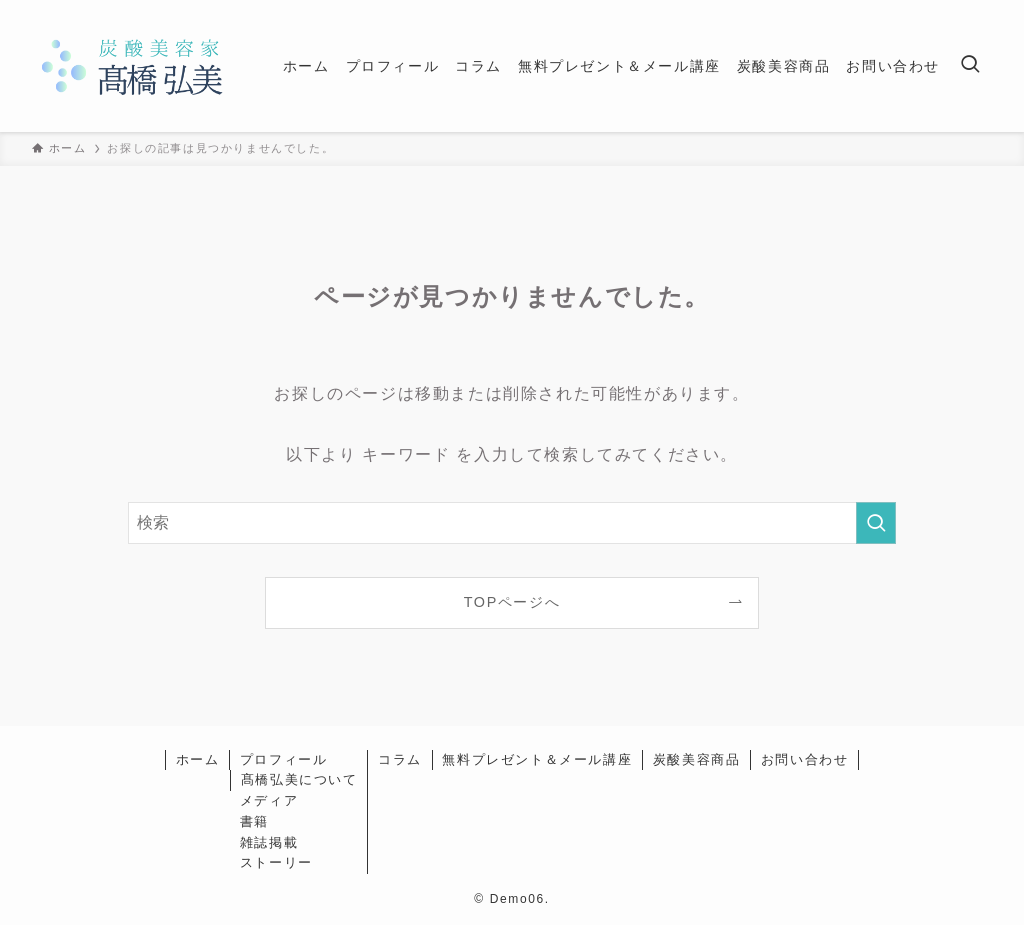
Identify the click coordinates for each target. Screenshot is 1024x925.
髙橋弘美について (299, 779)
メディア (269, 800)
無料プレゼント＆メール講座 (537, 759)
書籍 (254, 821)
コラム (400, 759)
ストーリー (276, 862)
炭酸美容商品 (697, 759)
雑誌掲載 (269, 842)
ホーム (198, 759)
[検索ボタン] (970, 66)
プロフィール (284, 759)
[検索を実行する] (876, 523)
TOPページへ (512, 602)
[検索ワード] (512, 523)
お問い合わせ (805, 759)
